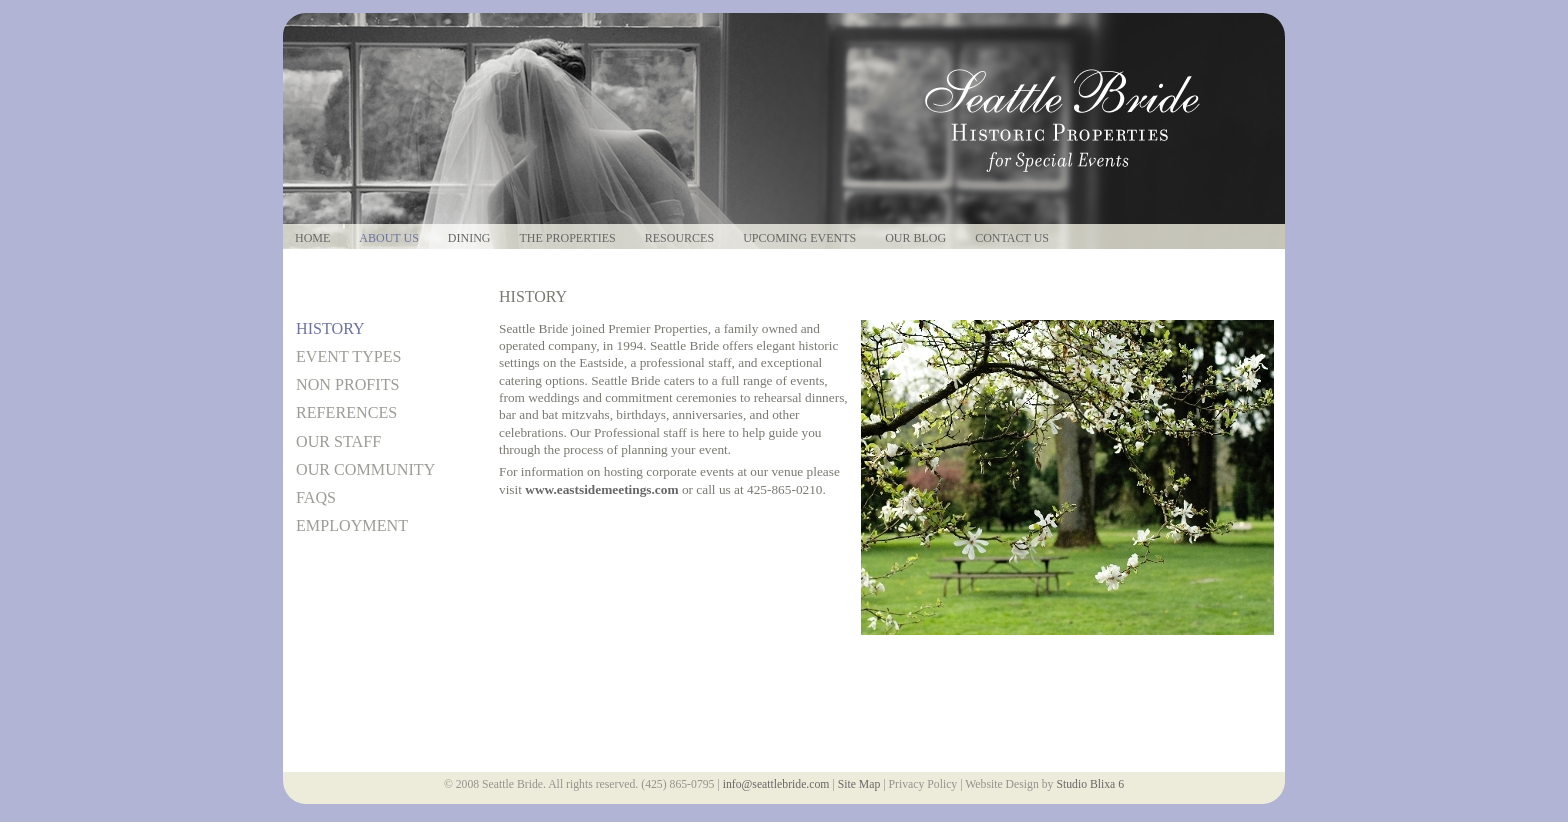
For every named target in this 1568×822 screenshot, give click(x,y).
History (330, 328)
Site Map (859, 784)
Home (312, 238)
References (346, 412)
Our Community (365, 469)
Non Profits (348, 384)
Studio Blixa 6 (1090, 784)
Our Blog (915, 238)
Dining (469, 238)
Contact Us (1012, 238)
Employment (352, 525)
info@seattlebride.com (776, 784)
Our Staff (338, 441)
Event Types (349, 356)
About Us (388, 238)
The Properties (567, 238)
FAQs (316, 497)
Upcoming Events (799, 238)
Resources (679, 238)
